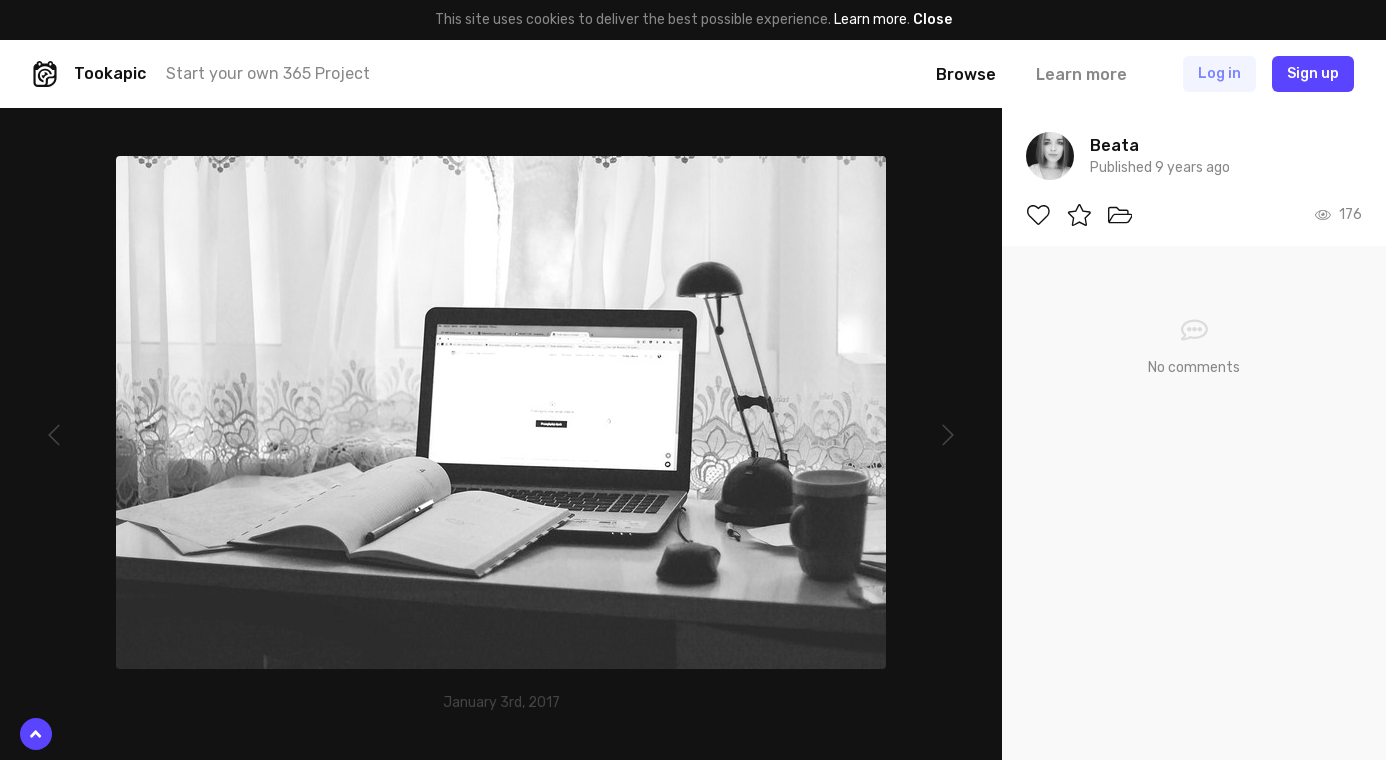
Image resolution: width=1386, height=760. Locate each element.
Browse (966, 74)
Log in (1219, 73)
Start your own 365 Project (268, 73)
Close (932, 19)
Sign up (1313, 73)
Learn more (870, 19)
